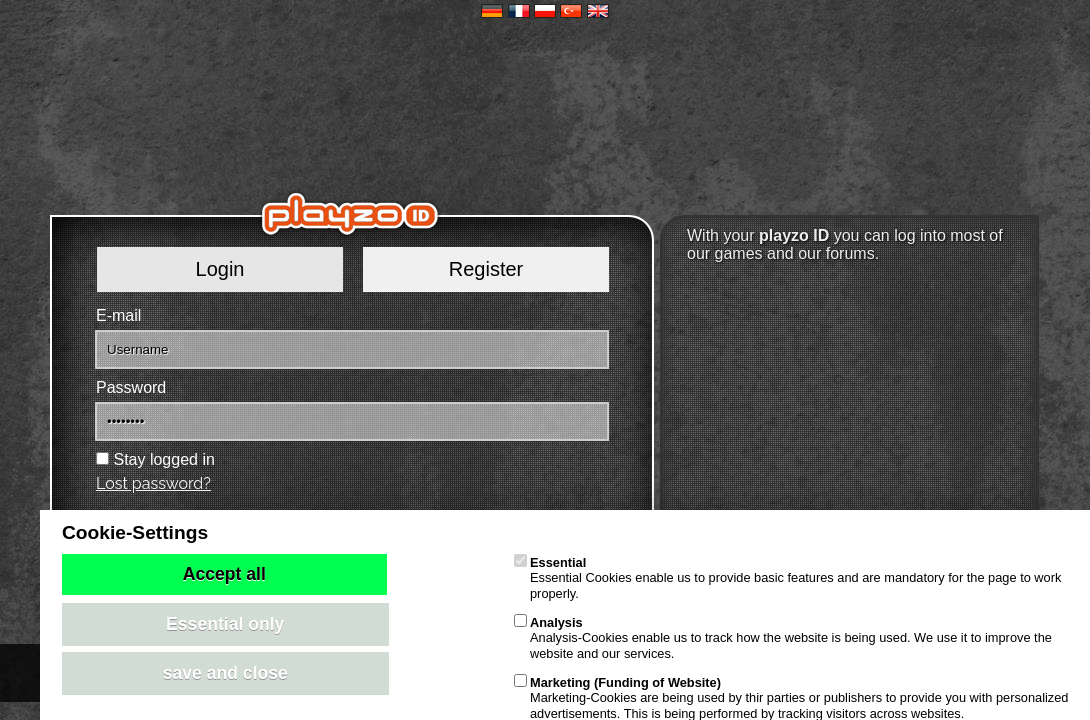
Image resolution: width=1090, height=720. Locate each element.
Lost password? (153, 483)
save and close (225, 673)
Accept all (224, 574)
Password (131, 387)
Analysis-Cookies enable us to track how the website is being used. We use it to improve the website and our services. (783, 638)
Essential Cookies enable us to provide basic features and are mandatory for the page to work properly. (787, 578)
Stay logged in (163, 459)
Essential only (225, 624)
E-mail (118, 315)
